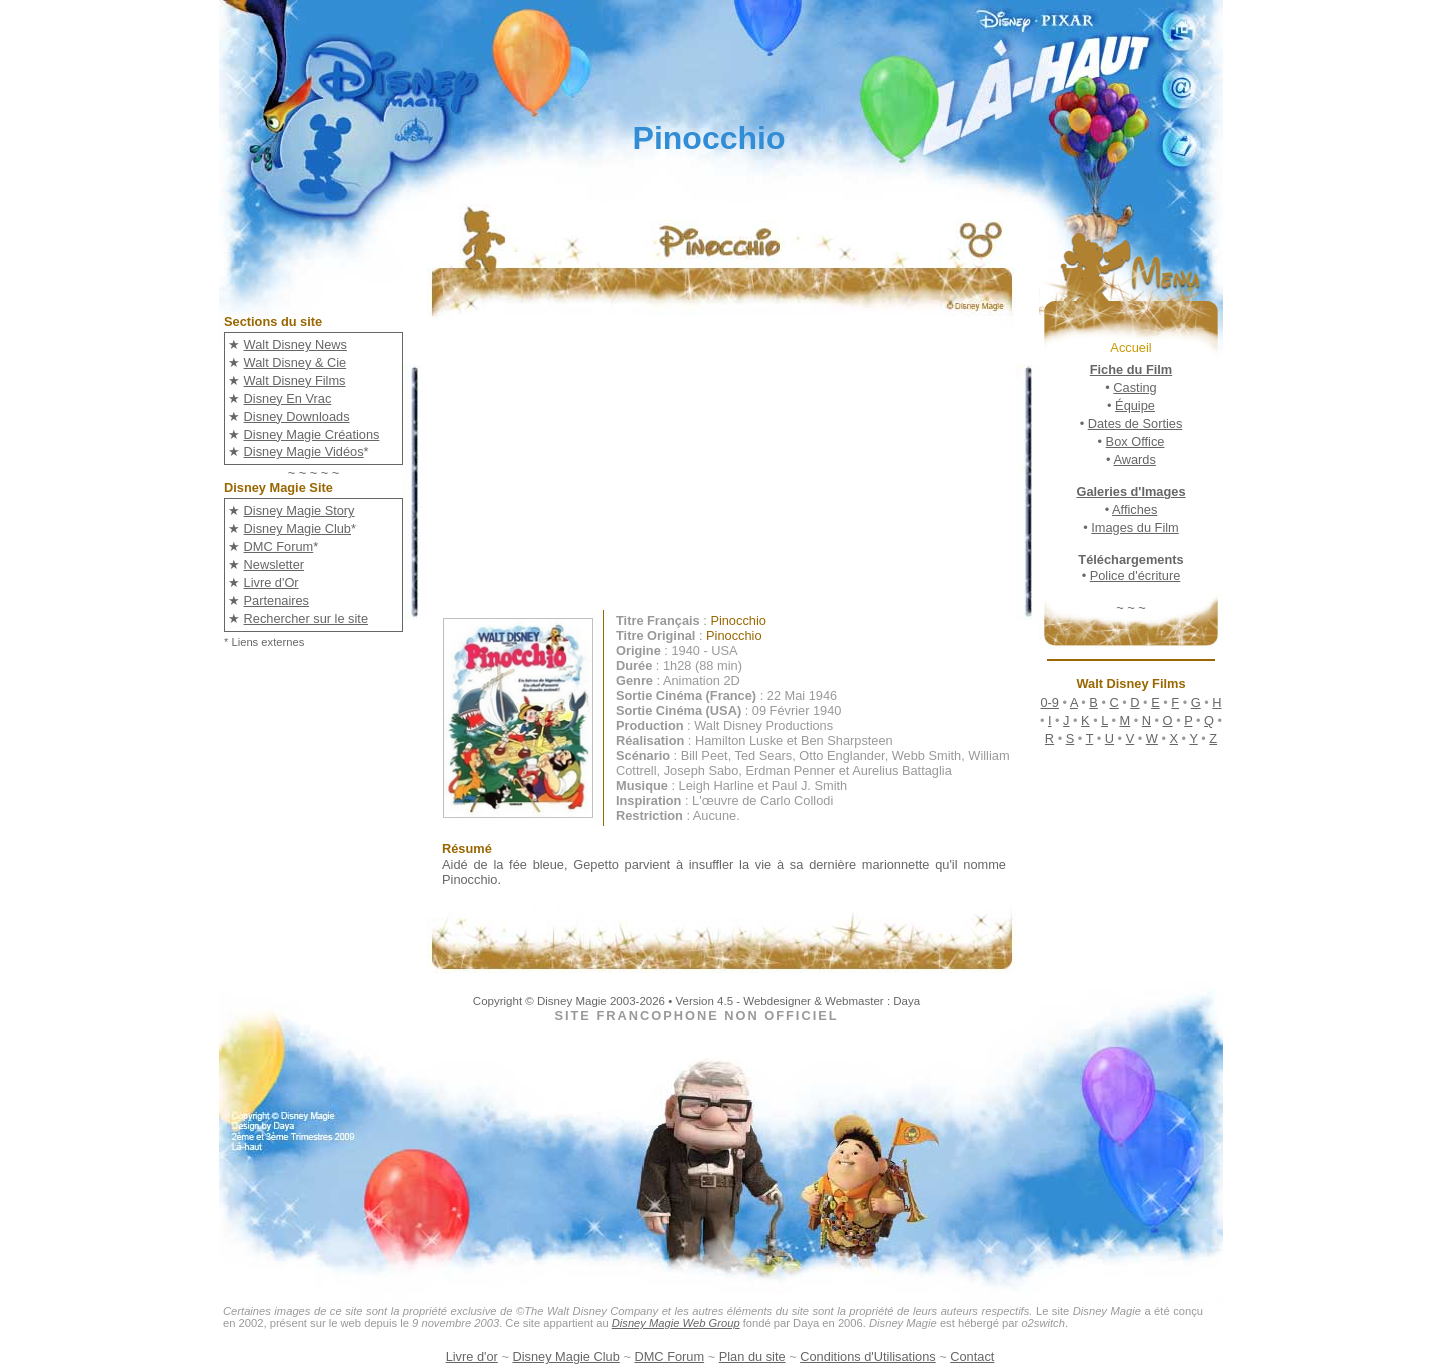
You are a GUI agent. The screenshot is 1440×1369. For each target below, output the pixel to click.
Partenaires (276, 600)
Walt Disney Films (295, 380)
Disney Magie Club (297, 528)
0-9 (1049, 702)
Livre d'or (472, 1356)
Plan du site (752, 1356)
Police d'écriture (1135, 575)
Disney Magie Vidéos (304, 451)
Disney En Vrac (288, 398)
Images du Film (1134, 527)
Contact (972, 1356)
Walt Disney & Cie (295, 362)
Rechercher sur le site (306, 618)
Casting (1134, 387)
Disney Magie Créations (312, 434)
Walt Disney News (295, 344)
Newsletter (274, 564)
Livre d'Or (271, 582)
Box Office (1135, 441)
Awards (1134, 459)
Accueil (1130, 347)
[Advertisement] (736, 470)
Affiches (1134, 509)
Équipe (1135, 405)
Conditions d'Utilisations (867, 1356)
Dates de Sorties (1135, 423)
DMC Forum (279, 546)
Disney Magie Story (299, 510)
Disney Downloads (297, 416)
